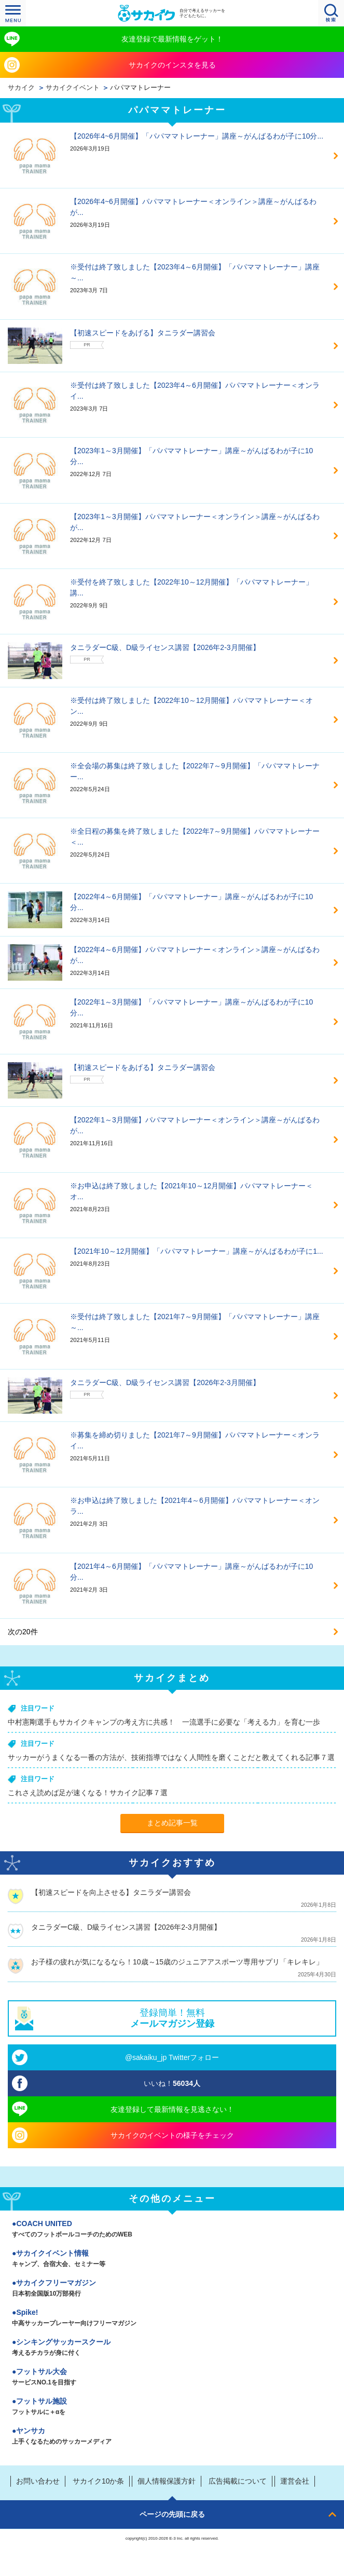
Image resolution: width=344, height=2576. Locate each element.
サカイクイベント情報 (172, 2259)
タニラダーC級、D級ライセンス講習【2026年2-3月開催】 (165, 647)
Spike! (172, 2318)
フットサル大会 (172, 2377)
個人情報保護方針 (166, 2481)
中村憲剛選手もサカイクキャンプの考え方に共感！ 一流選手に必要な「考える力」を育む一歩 (164, 1722)
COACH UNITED (172, 2229)
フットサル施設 (172, 2407)
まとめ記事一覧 (172, 1823)
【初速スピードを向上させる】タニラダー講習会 (111, 1892)
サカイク (21, 87)
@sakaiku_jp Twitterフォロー (172, 2057)
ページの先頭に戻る (172, 2514)
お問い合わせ (38, 2481)
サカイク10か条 (99, 2481)
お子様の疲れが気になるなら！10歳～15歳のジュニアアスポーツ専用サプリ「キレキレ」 (177, 1962)
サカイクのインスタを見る (172, 65)
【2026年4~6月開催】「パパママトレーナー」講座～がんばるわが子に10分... (196, 136)
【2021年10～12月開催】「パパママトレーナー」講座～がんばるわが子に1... (196, 1251)
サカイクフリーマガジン (172, 2289)
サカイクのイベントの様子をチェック (172, 2135)
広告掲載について (238, 2481)
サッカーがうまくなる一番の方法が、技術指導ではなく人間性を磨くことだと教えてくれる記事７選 (171, 1757)
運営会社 (294, 2481)
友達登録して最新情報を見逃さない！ (172, 2109)
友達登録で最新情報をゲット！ (172, 39)
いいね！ (172, 2083)
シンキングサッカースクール (172, 2348)
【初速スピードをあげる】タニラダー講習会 (142, 333)
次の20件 (23, 1632)
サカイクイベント (73, 87)
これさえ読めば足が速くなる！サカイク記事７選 (88, 1792)
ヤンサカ (172, 2436)
